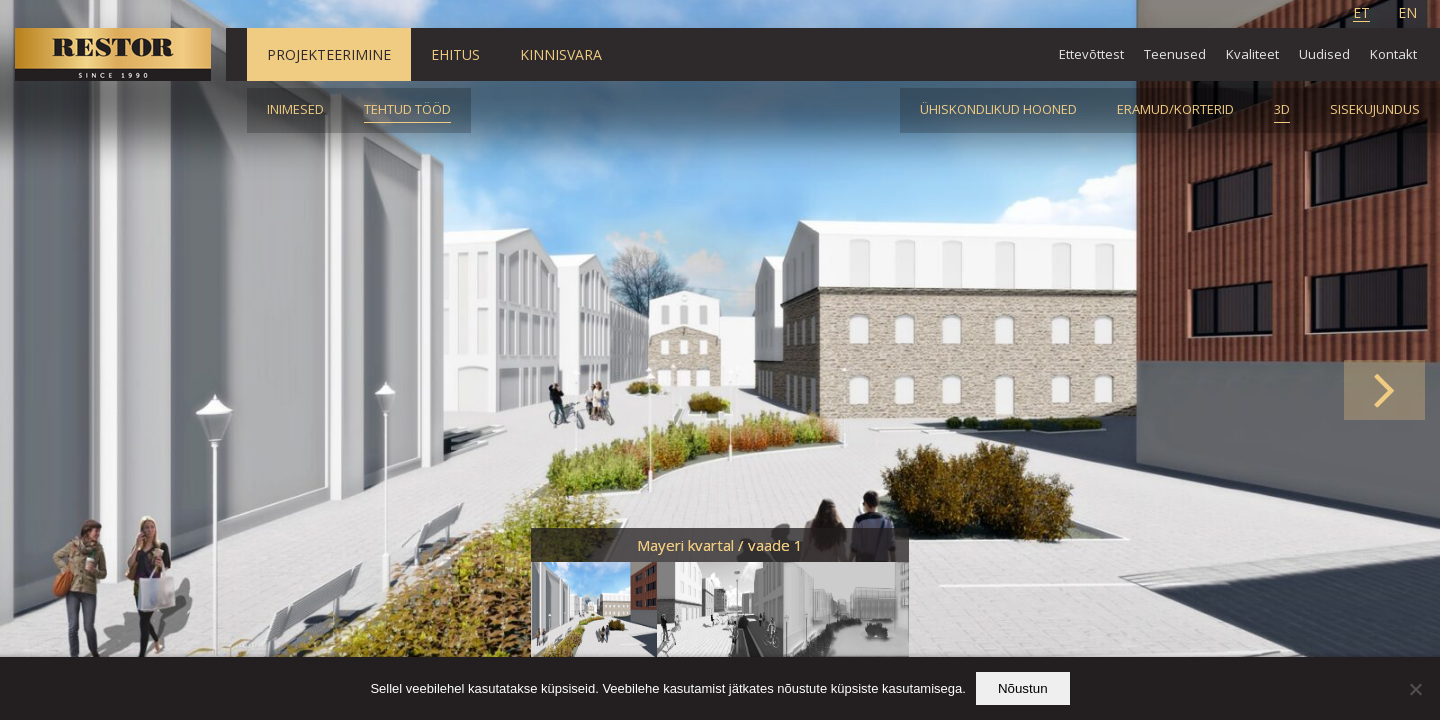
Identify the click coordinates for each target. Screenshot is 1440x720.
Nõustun (1023, 688)
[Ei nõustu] (1415, 689)
